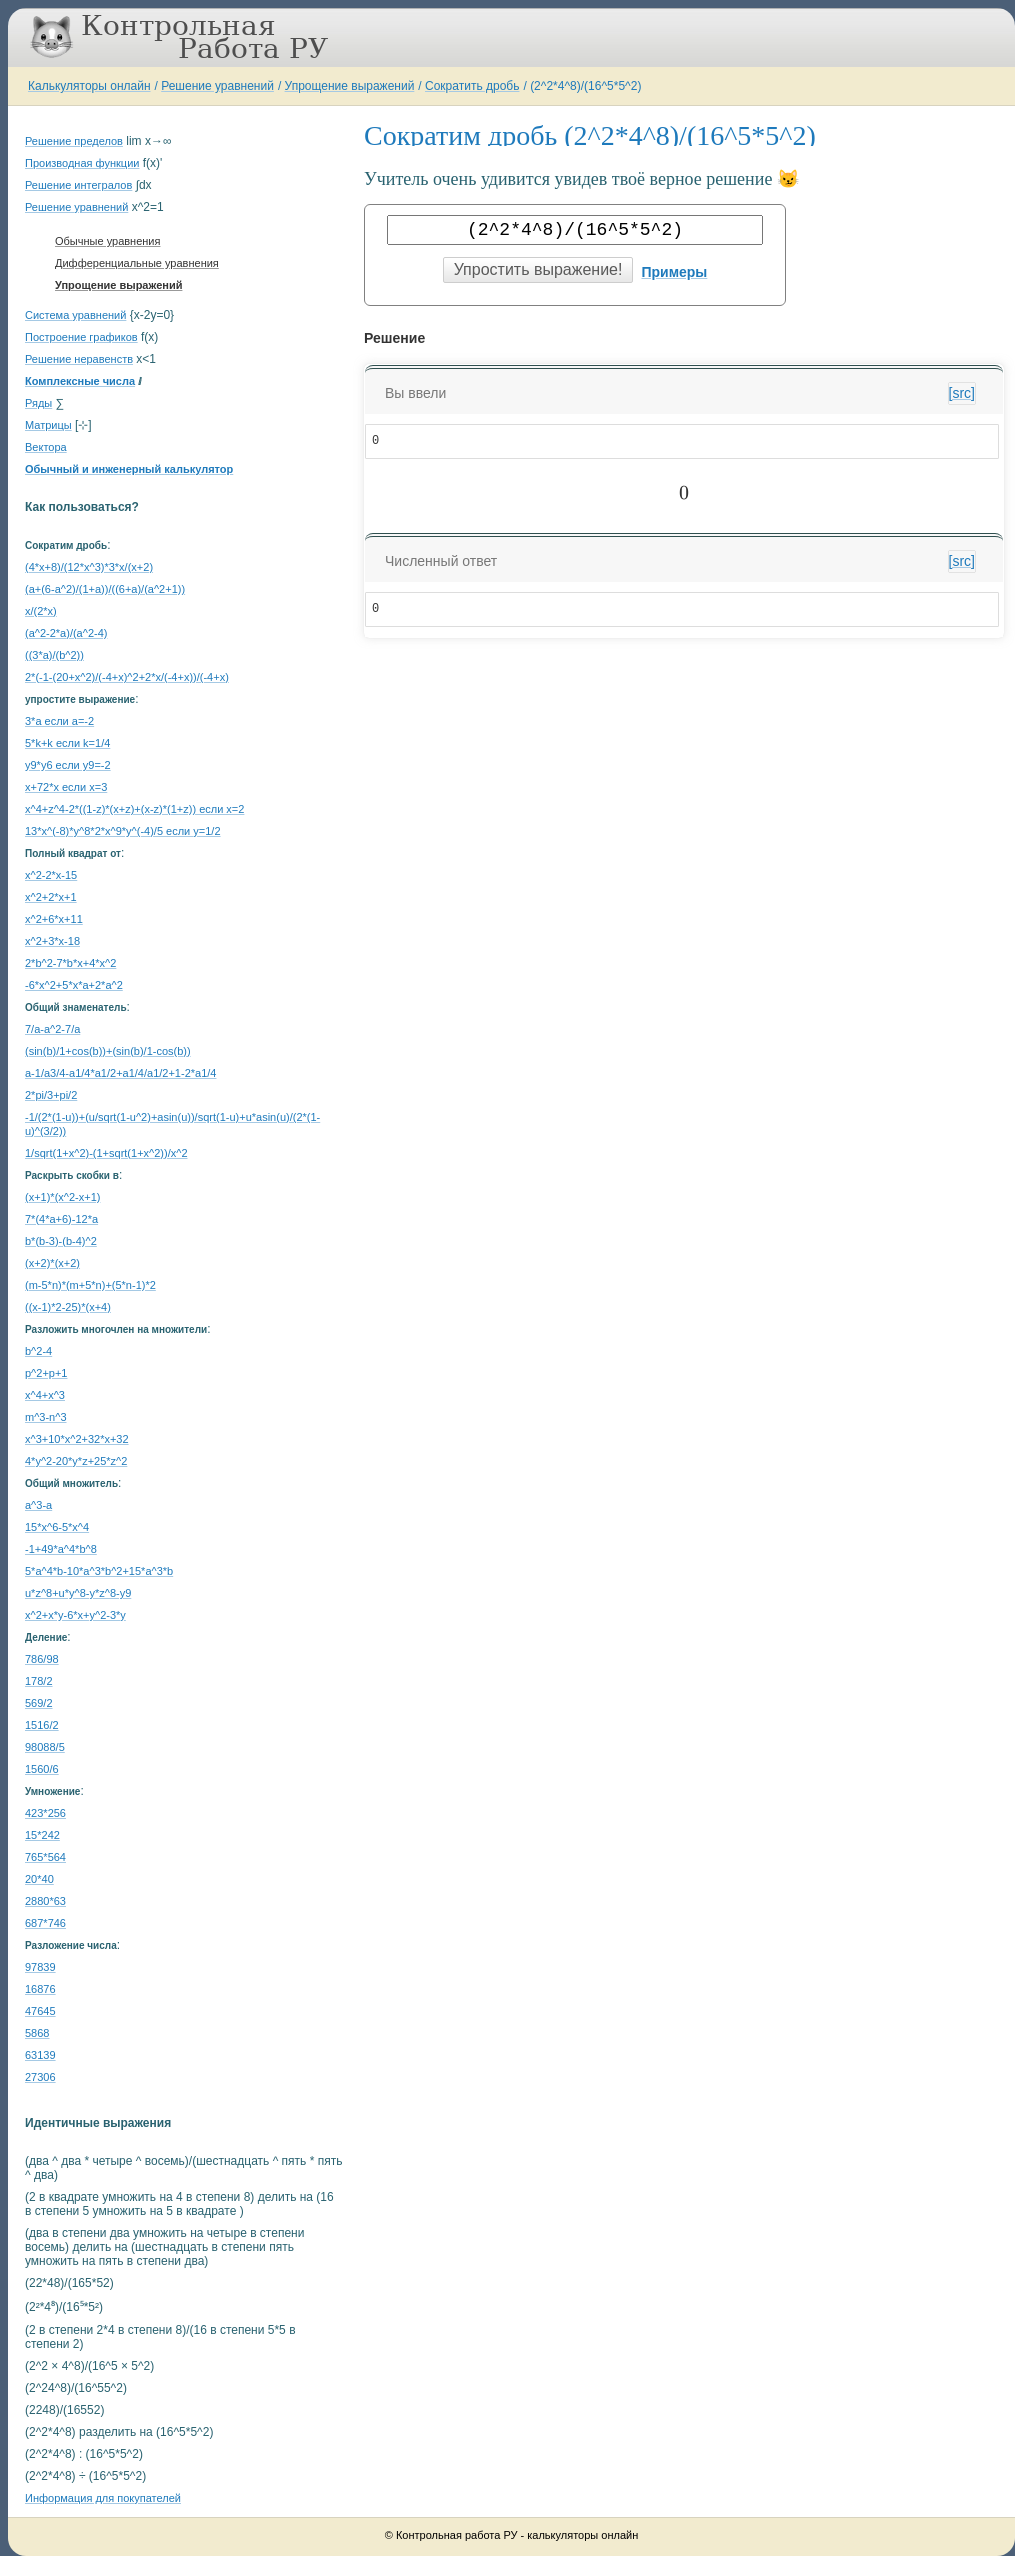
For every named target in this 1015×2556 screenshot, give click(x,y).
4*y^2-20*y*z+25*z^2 (76, 1461)
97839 (40, 1967)
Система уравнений (75, 315)
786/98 (42, 1659)
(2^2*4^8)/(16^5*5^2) (585, 86)
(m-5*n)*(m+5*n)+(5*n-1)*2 (90, 1285)
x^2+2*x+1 (51, 897)
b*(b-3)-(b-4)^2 (61, 1241)
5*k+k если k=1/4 (67, 743)
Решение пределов (74, 141)
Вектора (46, 447)
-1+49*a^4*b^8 (61, 1549)
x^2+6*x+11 (54, 919)
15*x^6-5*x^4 (57, 1527)
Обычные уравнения (107, 241)
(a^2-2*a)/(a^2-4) (66, 633)
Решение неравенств (79, 359)
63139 (40, 2055)
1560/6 (42, 1769)
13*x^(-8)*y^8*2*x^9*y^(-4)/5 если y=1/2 (123, 831)
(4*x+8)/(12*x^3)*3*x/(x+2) (89, 567)
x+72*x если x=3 (66, 787)
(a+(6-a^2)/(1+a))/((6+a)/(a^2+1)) (105, 589)
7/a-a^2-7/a (52, 1029)
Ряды (38, 403)
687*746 (45, 1923)
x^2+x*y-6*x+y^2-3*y (75, 1615)
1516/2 (42, 1725)
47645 (40, 2011)
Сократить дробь (472, 86)
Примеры (674, 272)
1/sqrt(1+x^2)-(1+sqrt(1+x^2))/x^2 (106, 1153)
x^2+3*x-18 (52, 941)
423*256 (45, 1813)
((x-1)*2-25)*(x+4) (68, 1307)
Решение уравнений (217, 86)
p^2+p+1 (46, 1373)
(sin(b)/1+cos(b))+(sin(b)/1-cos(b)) (108, 1051)
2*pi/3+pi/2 (51, 1095)
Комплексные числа (80, 381)
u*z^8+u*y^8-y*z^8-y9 (78, 1593)
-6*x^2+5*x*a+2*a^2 (74, 985)
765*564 (45, 1857)
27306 (40, 2077)
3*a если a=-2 (59, 721)
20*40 (39, 1879)
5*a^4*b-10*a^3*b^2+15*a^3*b (99, 1571)
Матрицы (48, 425)
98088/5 (45, 1747)
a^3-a (38, 1505)
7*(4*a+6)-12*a (61, 1219)
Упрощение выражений (350, 86)
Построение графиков (81, 337)
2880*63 (45, 1901)
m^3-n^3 (46, 1417)
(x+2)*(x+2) (52, 1263)
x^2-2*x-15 (51, 875)
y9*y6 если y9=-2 (68, 765)
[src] (962, 393)
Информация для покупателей (103, 2498)
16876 (40, 1989)
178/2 (39, 1681)
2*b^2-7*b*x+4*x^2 (70, 963)
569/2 (39, 1703)
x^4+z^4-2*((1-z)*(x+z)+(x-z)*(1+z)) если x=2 (134, 809)
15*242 (42, 1835)
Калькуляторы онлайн (89, 86)
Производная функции (82, 163)
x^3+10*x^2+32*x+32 (77, 1439)
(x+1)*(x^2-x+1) (62, 1197)
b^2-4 (38, 1351)
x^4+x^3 (45, 1395)
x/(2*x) (41, 611)
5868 (37, 2033)
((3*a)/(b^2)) (54, 655)
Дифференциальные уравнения (137, 263)
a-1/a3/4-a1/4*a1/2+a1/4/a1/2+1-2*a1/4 (120, 1073)
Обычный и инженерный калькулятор (129, 469)
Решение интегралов (78, 185)
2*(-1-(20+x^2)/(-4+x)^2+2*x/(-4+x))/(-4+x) (127, 677)
